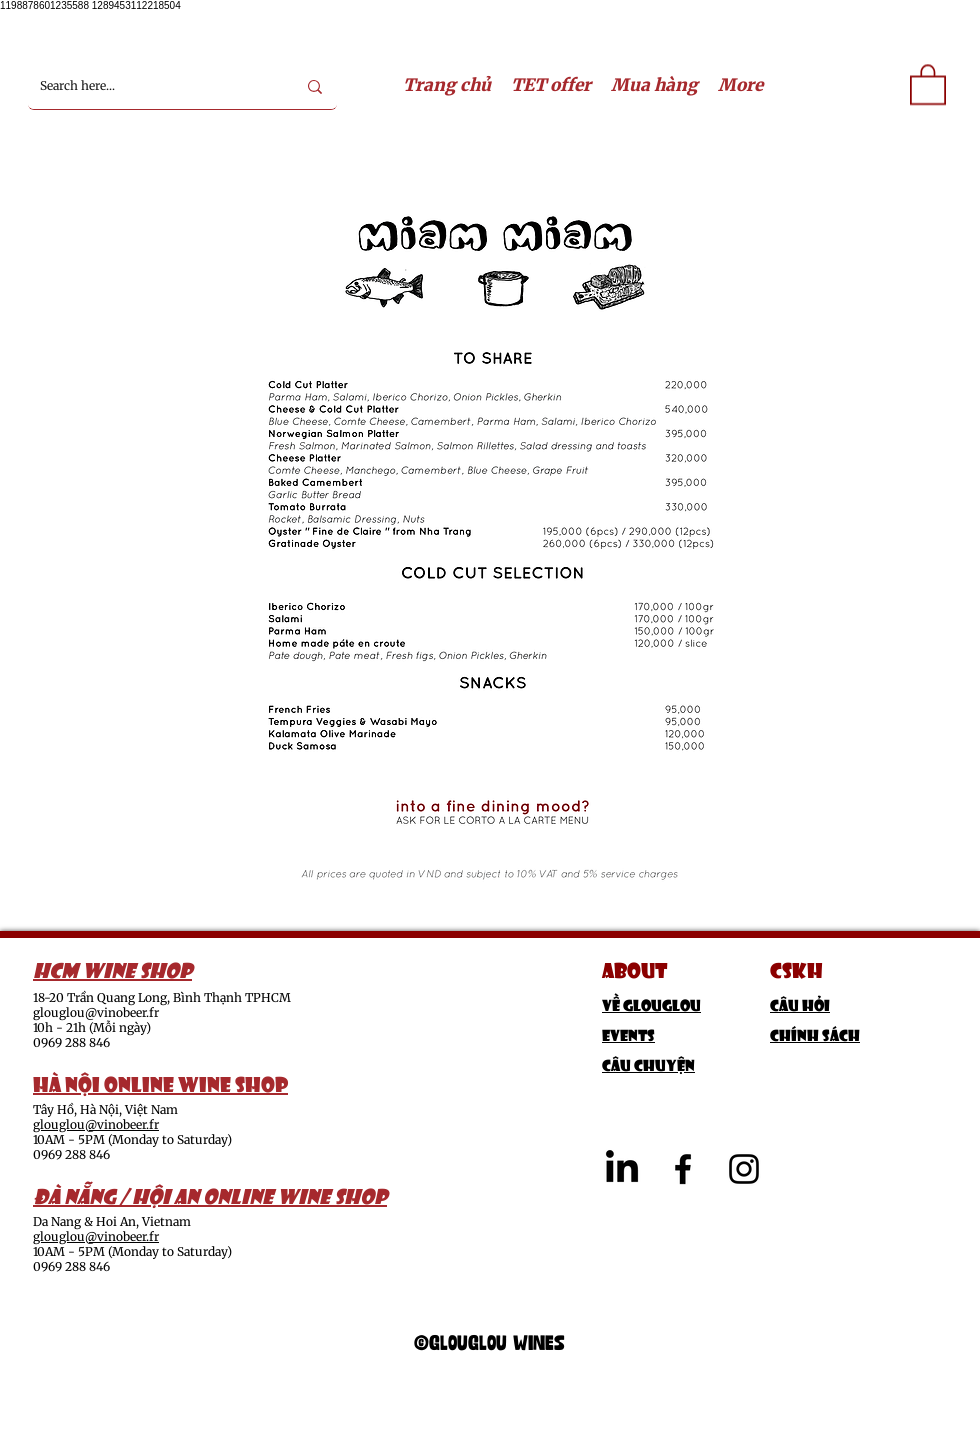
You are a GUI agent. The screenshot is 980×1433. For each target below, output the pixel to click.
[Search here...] (153, 86)
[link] (928, 83)
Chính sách (815, 1033)
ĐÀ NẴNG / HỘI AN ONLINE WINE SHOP (210, 1194)
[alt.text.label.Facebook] (683, 1169)
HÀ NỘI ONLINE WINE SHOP (160, 1082)
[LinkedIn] (622, 1169)
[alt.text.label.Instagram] (744, 1169)
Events (628, 1033)
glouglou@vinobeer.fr (96, 1012)
